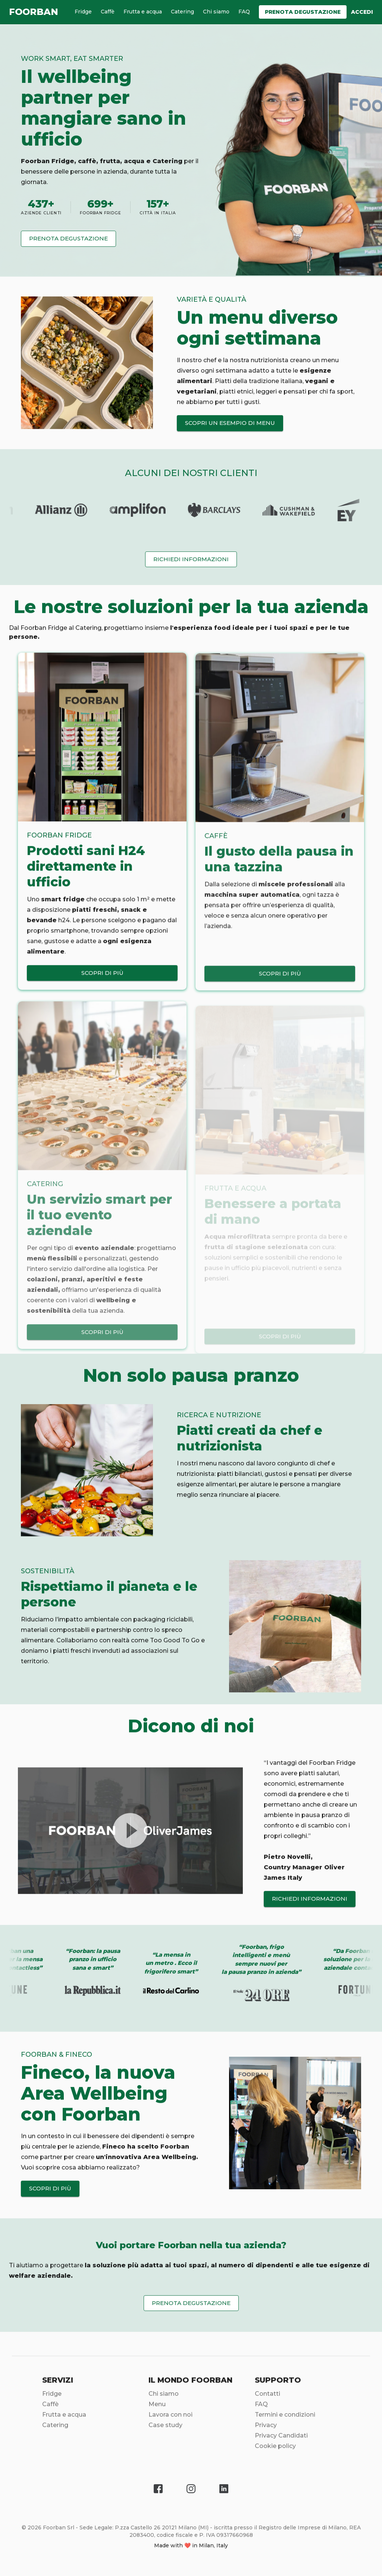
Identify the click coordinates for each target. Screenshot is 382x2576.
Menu (157, 2408)
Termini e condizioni (285, 2418)
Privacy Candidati (281, 2439)
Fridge (83, 11)
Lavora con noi (170, 2418)
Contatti (267, 2397)
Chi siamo (216, 11)
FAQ (244, 11)
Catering (182, 11)
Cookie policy (275, 2450)
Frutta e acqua (142, 11)
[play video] (130, 1835)
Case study (165, 2429)
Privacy (266, 2429)
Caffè (108, 11)
